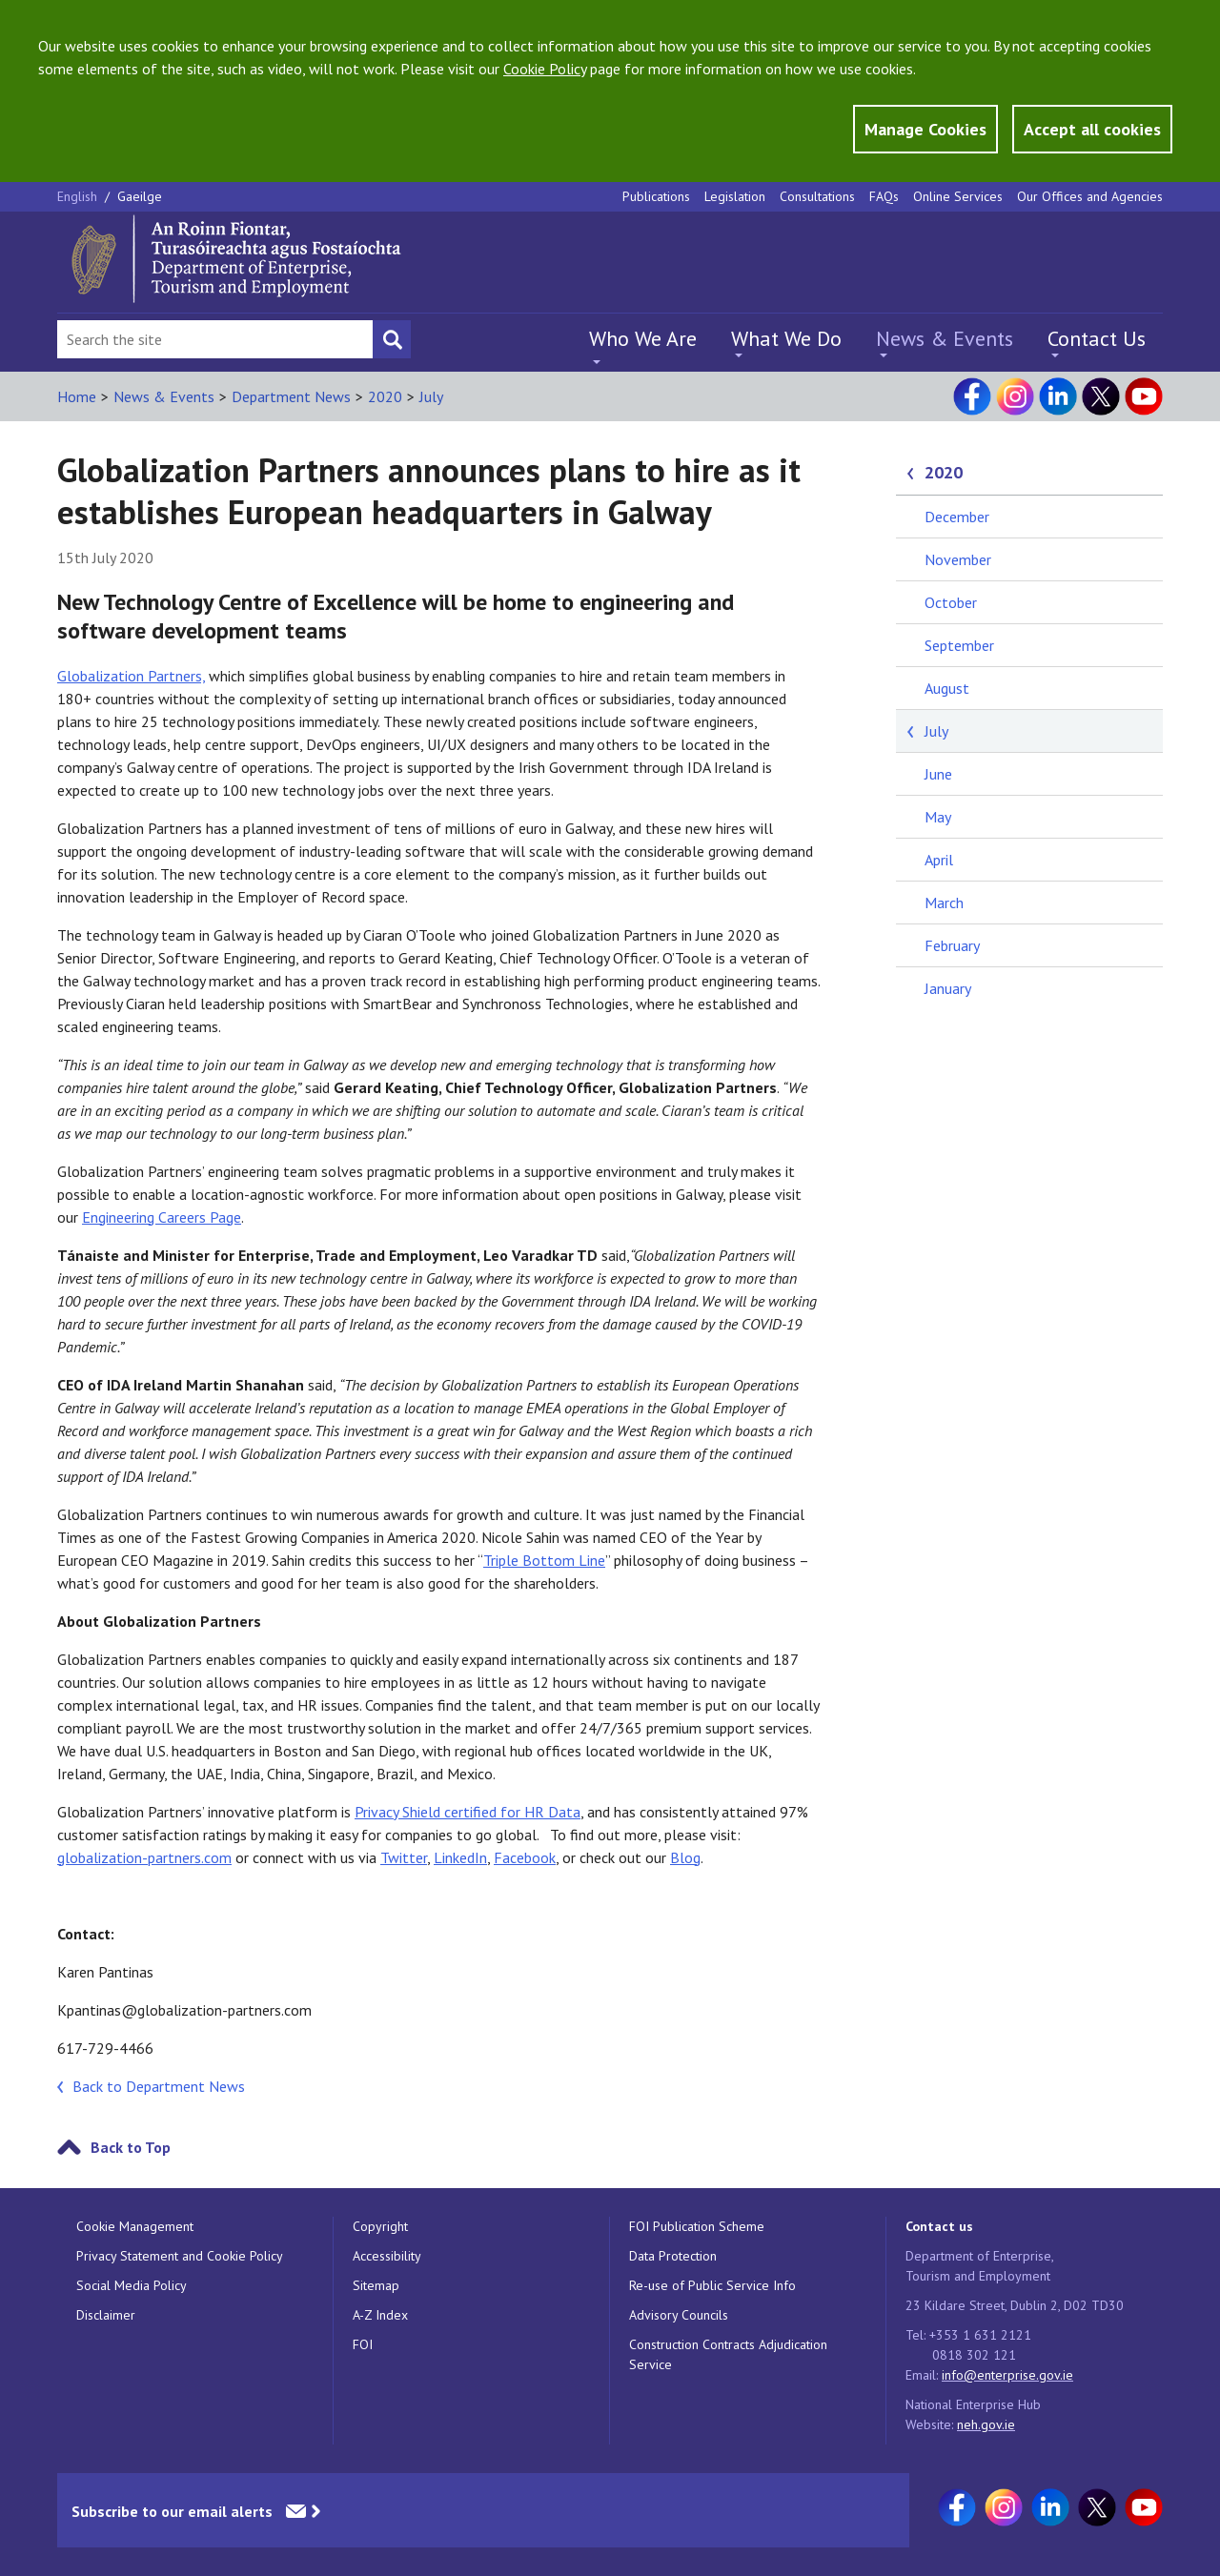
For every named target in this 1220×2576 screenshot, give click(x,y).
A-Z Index (380, 2314)
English (79, 196)
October (951, 602)
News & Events (944, 338)
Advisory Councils (678, 2314)
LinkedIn (460, 1857)
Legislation (734, 196)
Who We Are (643, 338)
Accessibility (387, 2255)
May (938, 816)
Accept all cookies (1092, 129)
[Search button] (392, 339)
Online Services (958, 196)
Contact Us (1096, 338)
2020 (385, 396)
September (959, 645)
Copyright (380, 2226)
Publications (656, 196)
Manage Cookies (925, 129)
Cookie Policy (544, 68)
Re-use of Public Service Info (712, 2285)
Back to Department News (158, 2086)
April (939, 859)
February (952, 945)
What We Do (786, 338)
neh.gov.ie (986, 2424)
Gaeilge (139, 196)
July (431, 396)
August (947, 688)
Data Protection (673, 2255)
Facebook (525, 1857)
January (948, 988)
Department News (291, 396)
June (938, 773)
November (958, 559)
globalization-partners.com (144, 1857)
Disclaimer (105, 2314)
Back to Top (131, 2147)
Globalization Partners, (131, 675)
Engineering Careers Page (161, 1217)
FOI (363, 2344)
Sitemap (376, 2285)
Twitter (403, 1857)
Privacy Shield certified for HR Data (467, 1811)
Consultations (817, 196)
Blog (685, 1857)
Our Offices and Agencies (1090, 196)
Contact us (939, 2226)
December (957, 516)
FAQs (884, 196)
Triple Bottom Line (544, 1560)
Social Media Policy (131, 2285)
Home (76, 396)
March (944, 902)
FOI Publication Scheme (696, 2226)
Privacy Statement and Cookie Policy (179, 2255)
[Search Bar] (215, 339)
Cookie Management (134, 2226)
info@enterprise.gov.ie (1007, 2374)
